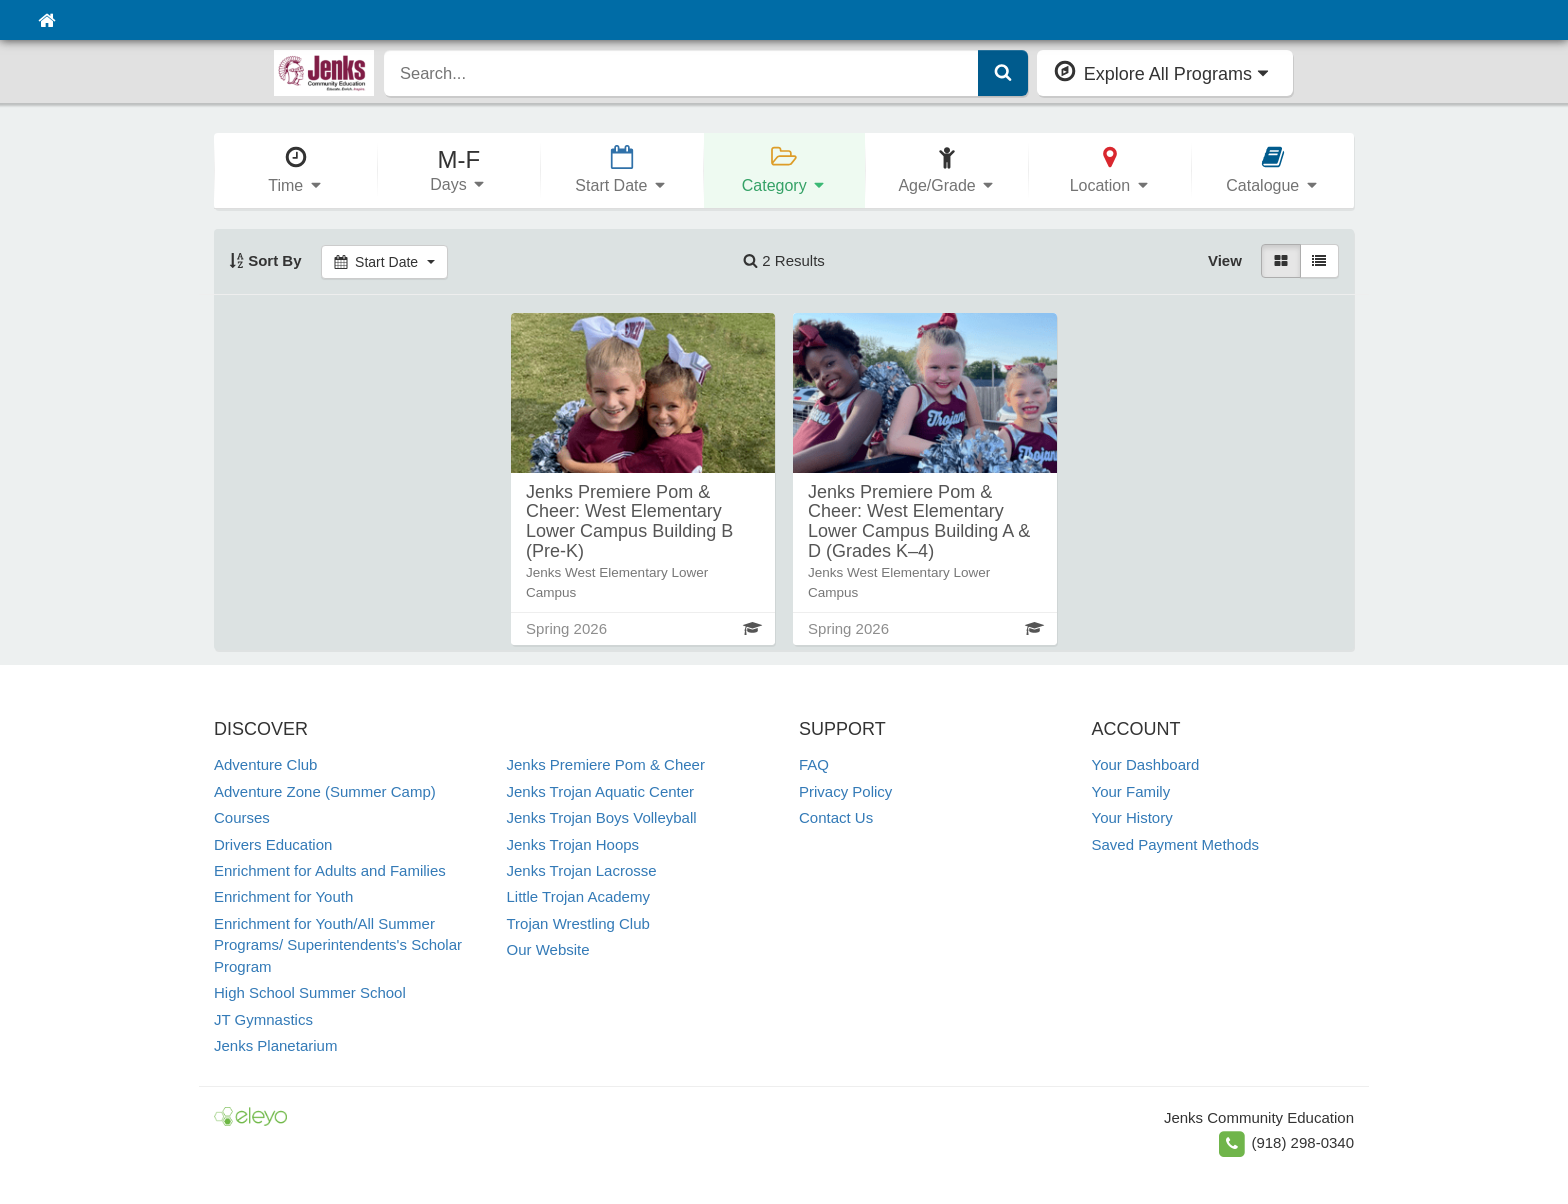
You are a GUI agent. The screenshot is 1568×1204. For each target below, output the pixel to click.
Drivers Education (273, 844)
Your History (1132, 817)
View (1225, 260)
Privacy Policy (845, 791)
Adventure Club (265, 764)
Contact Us (836, 817)
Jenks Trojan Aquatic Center (601, 791)
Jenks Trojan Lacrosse (582, 870)
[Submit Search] (1003, 73)
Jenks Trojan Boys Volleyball (602, 817)
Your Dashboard (1146, 764)
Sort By (265, 260)
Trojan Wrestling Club (578, 923)
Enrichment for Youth (283, 896)
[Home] (46, 20)
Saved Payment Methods (1176, 844)
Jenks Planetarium (275, 1045)
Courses (242, 817)
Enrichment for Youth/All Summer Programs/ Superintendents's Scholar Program (338, 945)
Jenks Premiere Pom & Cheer (606, 764)
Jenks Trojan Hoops (573, 844)
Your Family (1131, 791)
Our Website (548, 949)
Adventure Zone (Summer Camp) (325, 791)
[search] (681, 73)
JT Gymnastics (263, 1019)
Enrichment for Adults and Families (330, 870)
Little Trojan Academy (578, 896)
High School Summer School (310, 992)
